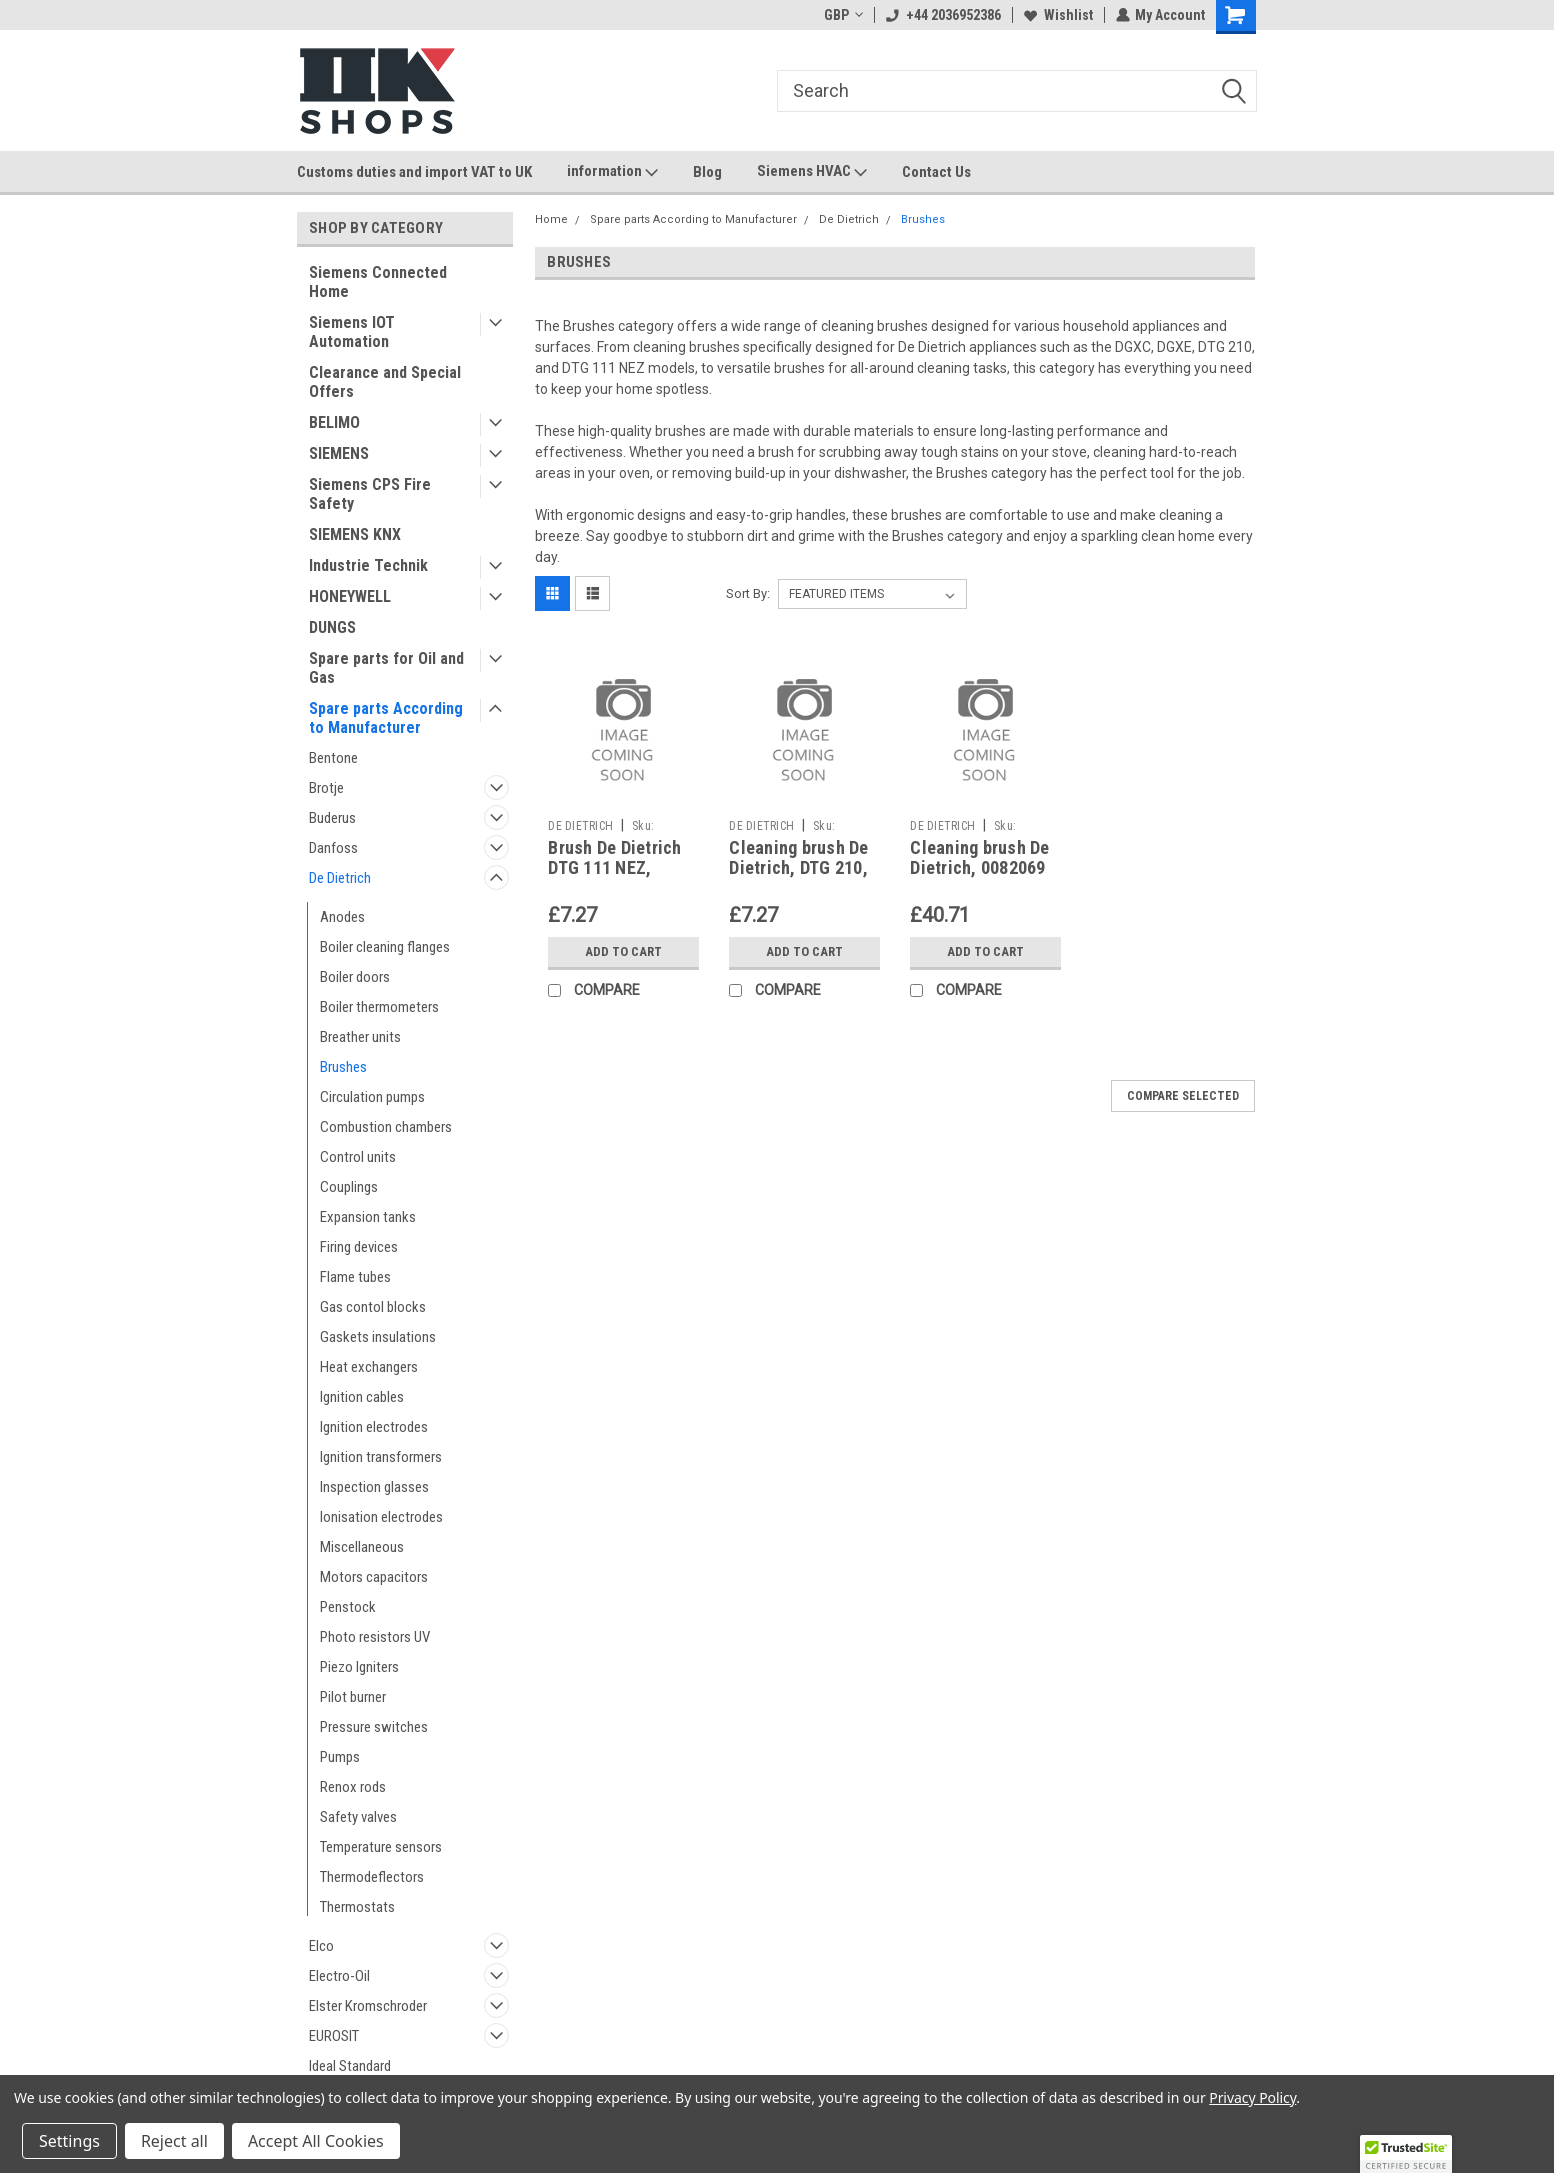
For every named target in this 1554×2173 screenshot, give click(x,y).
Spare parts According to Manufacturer (386, 718)
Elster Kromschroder (368, 2006)
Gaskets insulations (378, 1337)
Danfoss (333, 848)
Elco (321, 1946)
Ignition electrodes (374, 1427)
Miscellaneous (362, 1547)
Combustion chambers (386, 1127)
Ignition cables (362, 1397)
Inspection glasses (374, 1487)
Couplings (349, 1187)
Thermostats (357, 1907)
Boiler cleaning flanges (385, 947)
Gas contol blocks (373, 1307)
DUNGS (332, 627)
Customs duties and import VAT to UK (414, 172)
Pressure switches (374, 1727)
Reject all (174, 2141)
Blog (707, 172)
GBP (842, 15)
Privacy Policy (1252, 2097)
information (612, 172)
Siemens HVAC (812, 172)
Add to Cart (623, 952)
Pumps (340, 1757)
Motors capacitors (374, 1577)
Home (551, 219)
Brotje (326, 788)
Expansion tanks (368, 1217)
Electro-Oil (339, 1976)
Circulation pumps (372, 1097)
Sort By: (748, 593)
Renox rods (353, 1787)
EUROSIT (334, 2036)
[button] (1406, 2154)
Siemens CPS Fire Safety (370, 494)
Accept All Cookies (316, 2141)
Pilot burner (353, 1697)
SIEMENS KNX (355, 534)
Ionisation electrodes (381, 1517)
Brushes (343, 1067)
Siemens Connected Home (378, 282)
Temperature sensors (381, 1847)
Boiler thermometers (379, 1007)
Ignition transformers (381, 1457)
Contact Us (936, 172)
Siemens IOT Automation (352, 332)
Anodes (342, 917)
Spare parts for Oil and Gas (386, 668)
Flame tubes (355, 1277)
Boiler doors (355, 977)
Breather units (360, 1037)
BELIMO (334, 422)
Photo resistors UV (375, 1637)
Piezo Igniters (359, 1667)
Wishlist (1057, 15)
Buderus (332, 818)
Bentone (333, 758)
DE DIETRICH (580, 826)
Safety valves (358, 1817)
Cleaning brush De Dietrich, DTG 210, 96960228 (798, 868)
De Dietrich (340, 878)
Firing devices (359, 1247)
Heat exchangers (369, 1367)
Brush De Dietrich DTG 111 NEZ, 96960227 (614, 868)
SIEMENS (339, 453)
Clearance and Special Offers (385, 382)
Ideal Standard (350, 2066)
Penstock (348, 1607)
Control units (358, 1157)
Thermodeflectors (372, 1877)
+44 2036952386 (942, 15)
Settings (69, 2141)
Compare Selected (1183, 1096)
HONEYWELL (350, 596)
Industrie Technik (368, 565)
